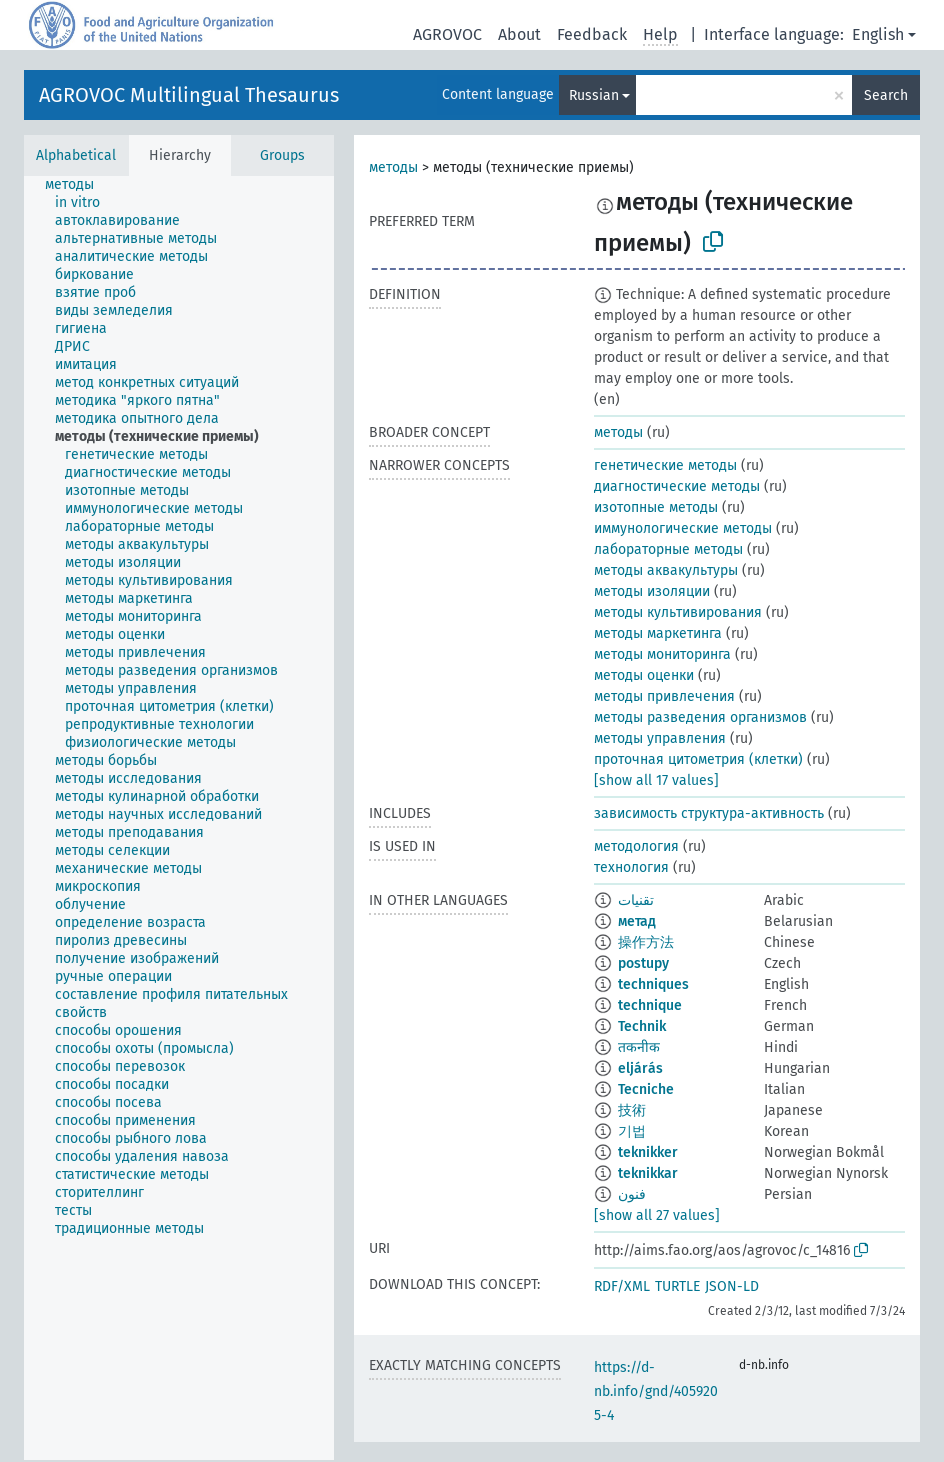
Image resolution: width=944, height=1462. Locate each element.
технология (631, 867)
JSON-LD (732, 1286)
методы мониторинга (662, 654)
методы (393, 167)
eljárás (640, 1068)
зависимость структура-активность (709, 813)
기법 (632, 1131)
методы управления (660, 738)
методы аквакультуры (666, 570)
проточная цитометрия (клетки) (698, 759)
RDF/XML (622, 1286)
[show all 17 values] (656, 780)
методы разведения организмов (700, 717)
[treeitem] (78, 185)
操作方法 (646, 942)
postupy (643, 963)
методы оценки (644, 675)
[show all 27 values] (657, 1215)
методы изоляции (652, 591)
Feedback (592, 34)
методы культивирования (678, 612)
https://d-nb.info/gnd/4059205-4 (656, 1391)
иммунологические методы (683, 528)
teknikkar (648, 1173)
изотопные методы (656, 507)
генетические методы (665, 465)
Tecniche (646, 1089)
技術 (632, 1110)
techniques (653, 984)
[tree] (179, 818)
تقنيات (636, 900)
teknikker (648, 1152)
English (878, 34)
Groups (282, 155)
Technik (642, 1026)
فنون (632, 1194)
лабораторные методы (668, 549)
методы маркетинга (658, 633)
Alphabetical (76, 155)
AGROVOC (447, 34)
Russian (594, 95)
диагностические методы (677, 486)
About (519, 34)
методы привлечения (664, 696)
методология (636, 846)
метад (637, 921)
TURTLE (677, 1286)
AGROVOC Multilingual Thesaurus (189, 95)
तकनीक (639, 1047)
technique (650, 1005)
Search (886, 95)
